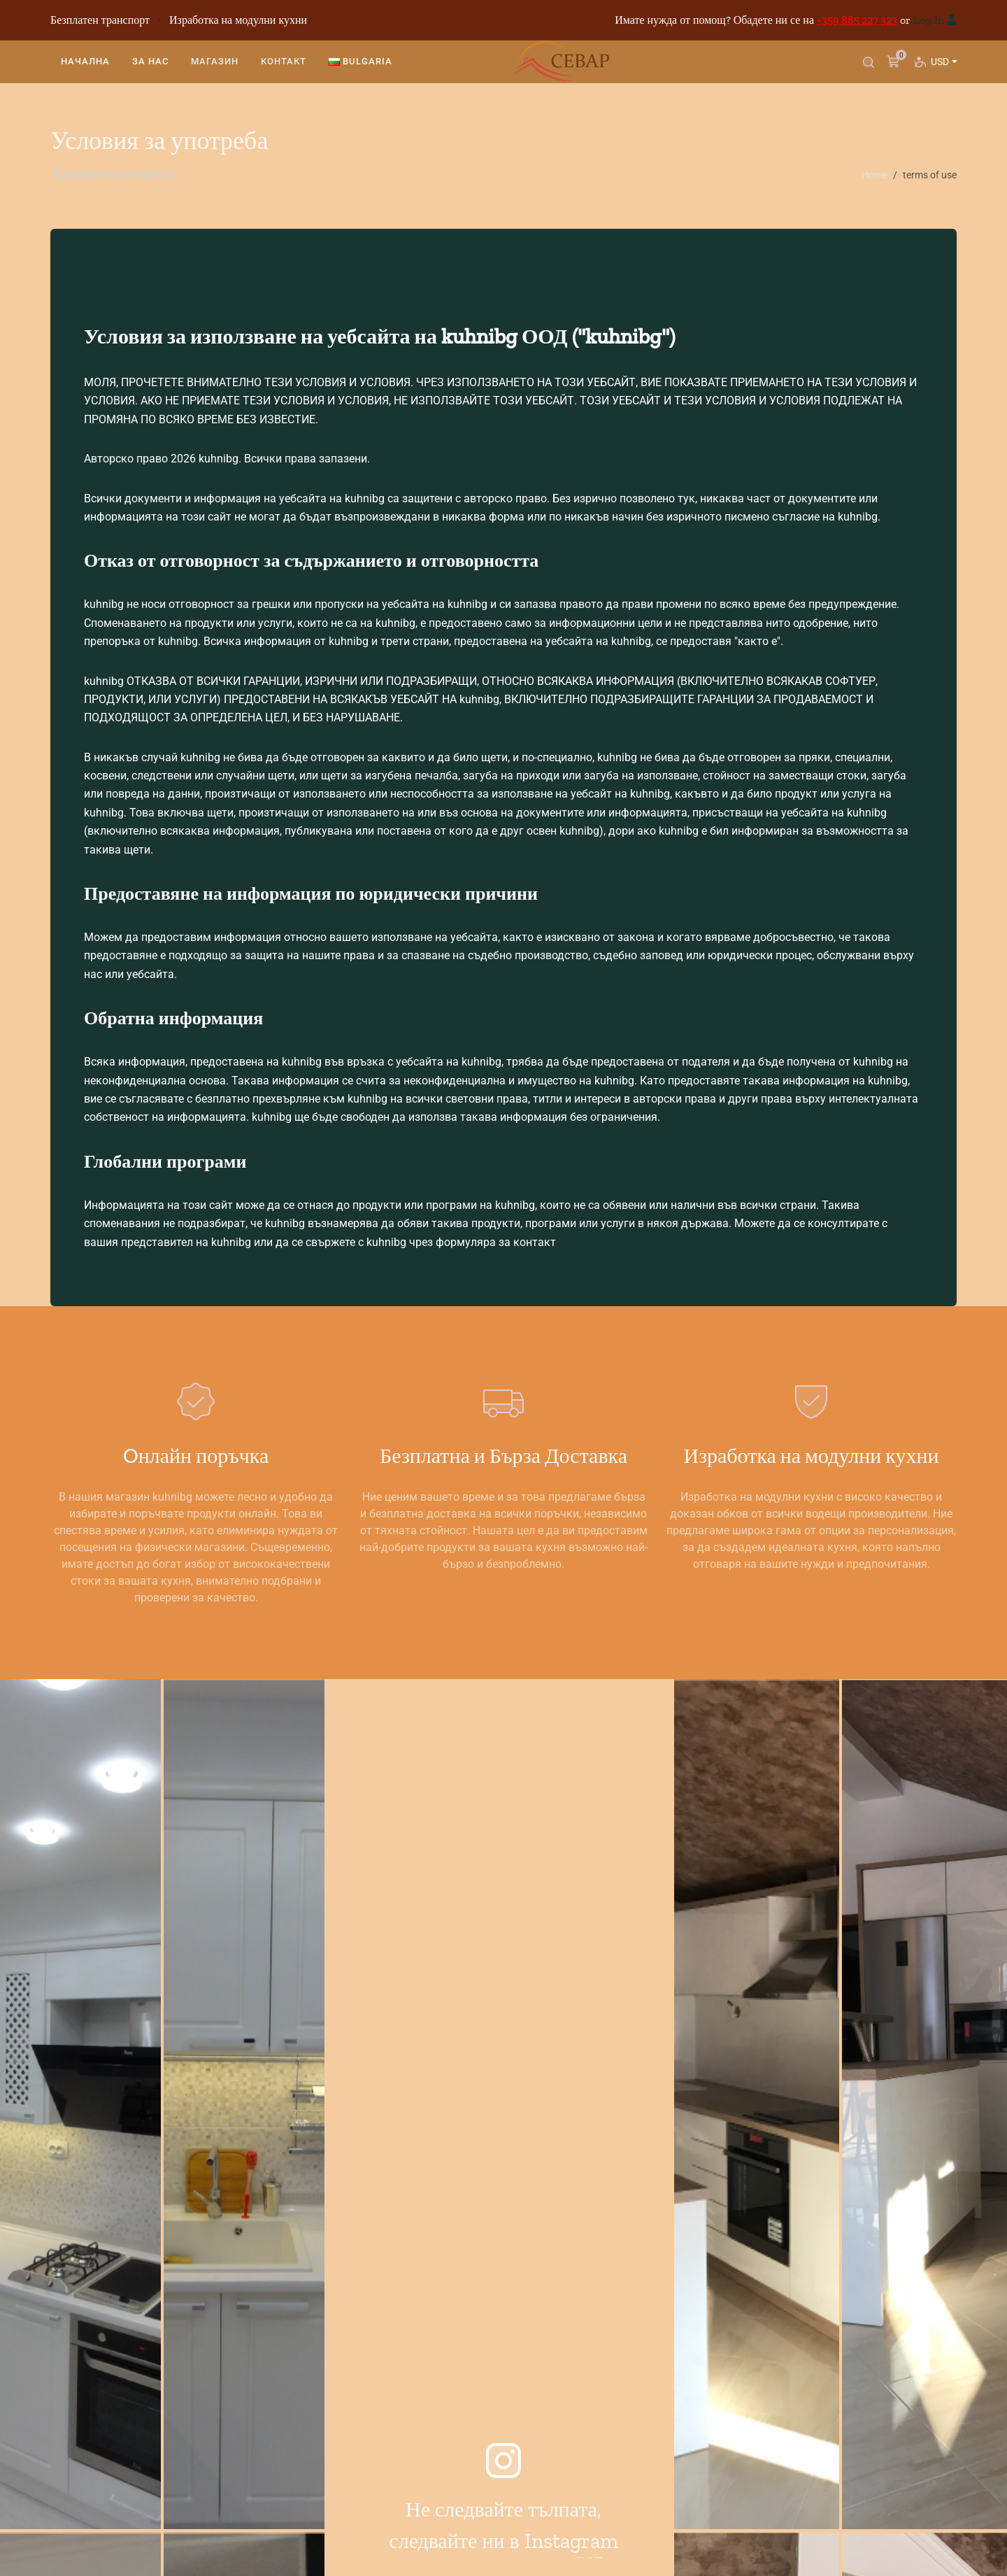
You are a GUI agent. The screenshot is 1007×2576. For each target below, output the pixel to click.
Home (874, 175)
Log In (928, 20)
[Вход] (952, 20)
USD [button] (943, 71)
